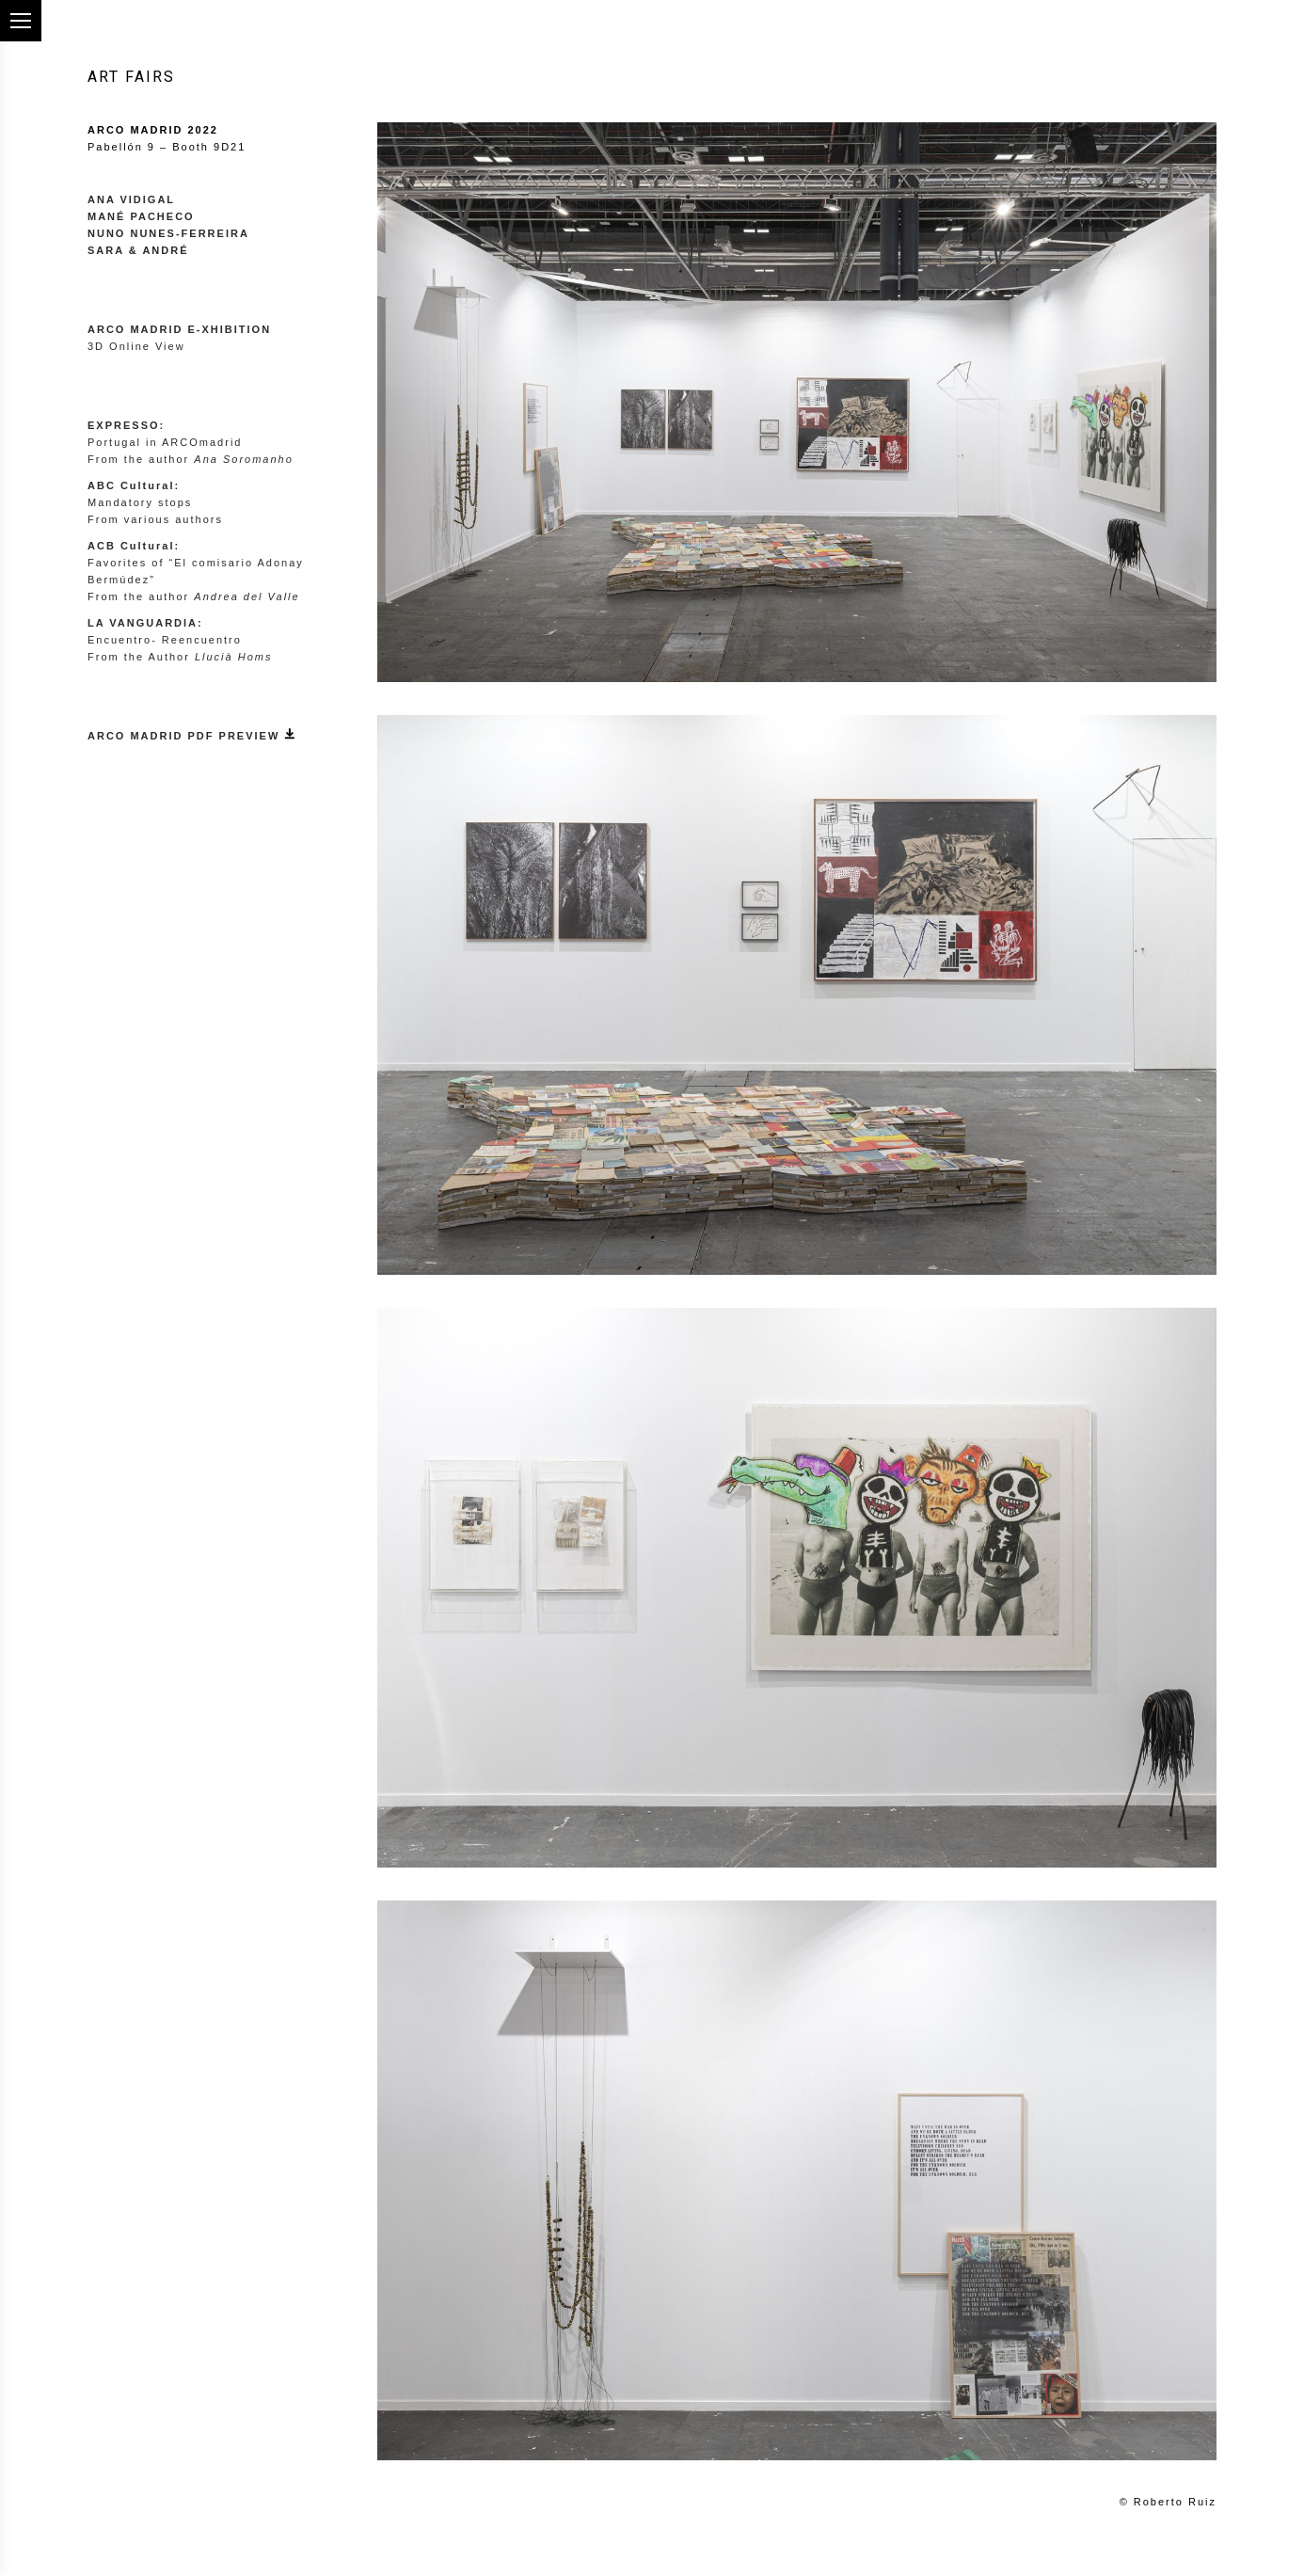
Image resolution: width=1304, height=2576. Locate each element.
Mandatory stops (139, 502)
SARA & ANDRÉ (138, 250)
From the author (190, 459)
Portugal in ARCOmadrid (164, 442)
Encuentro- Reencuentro (164, 639)
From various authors (155, 519)
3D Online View (136, 346)
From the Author (179, 656)
